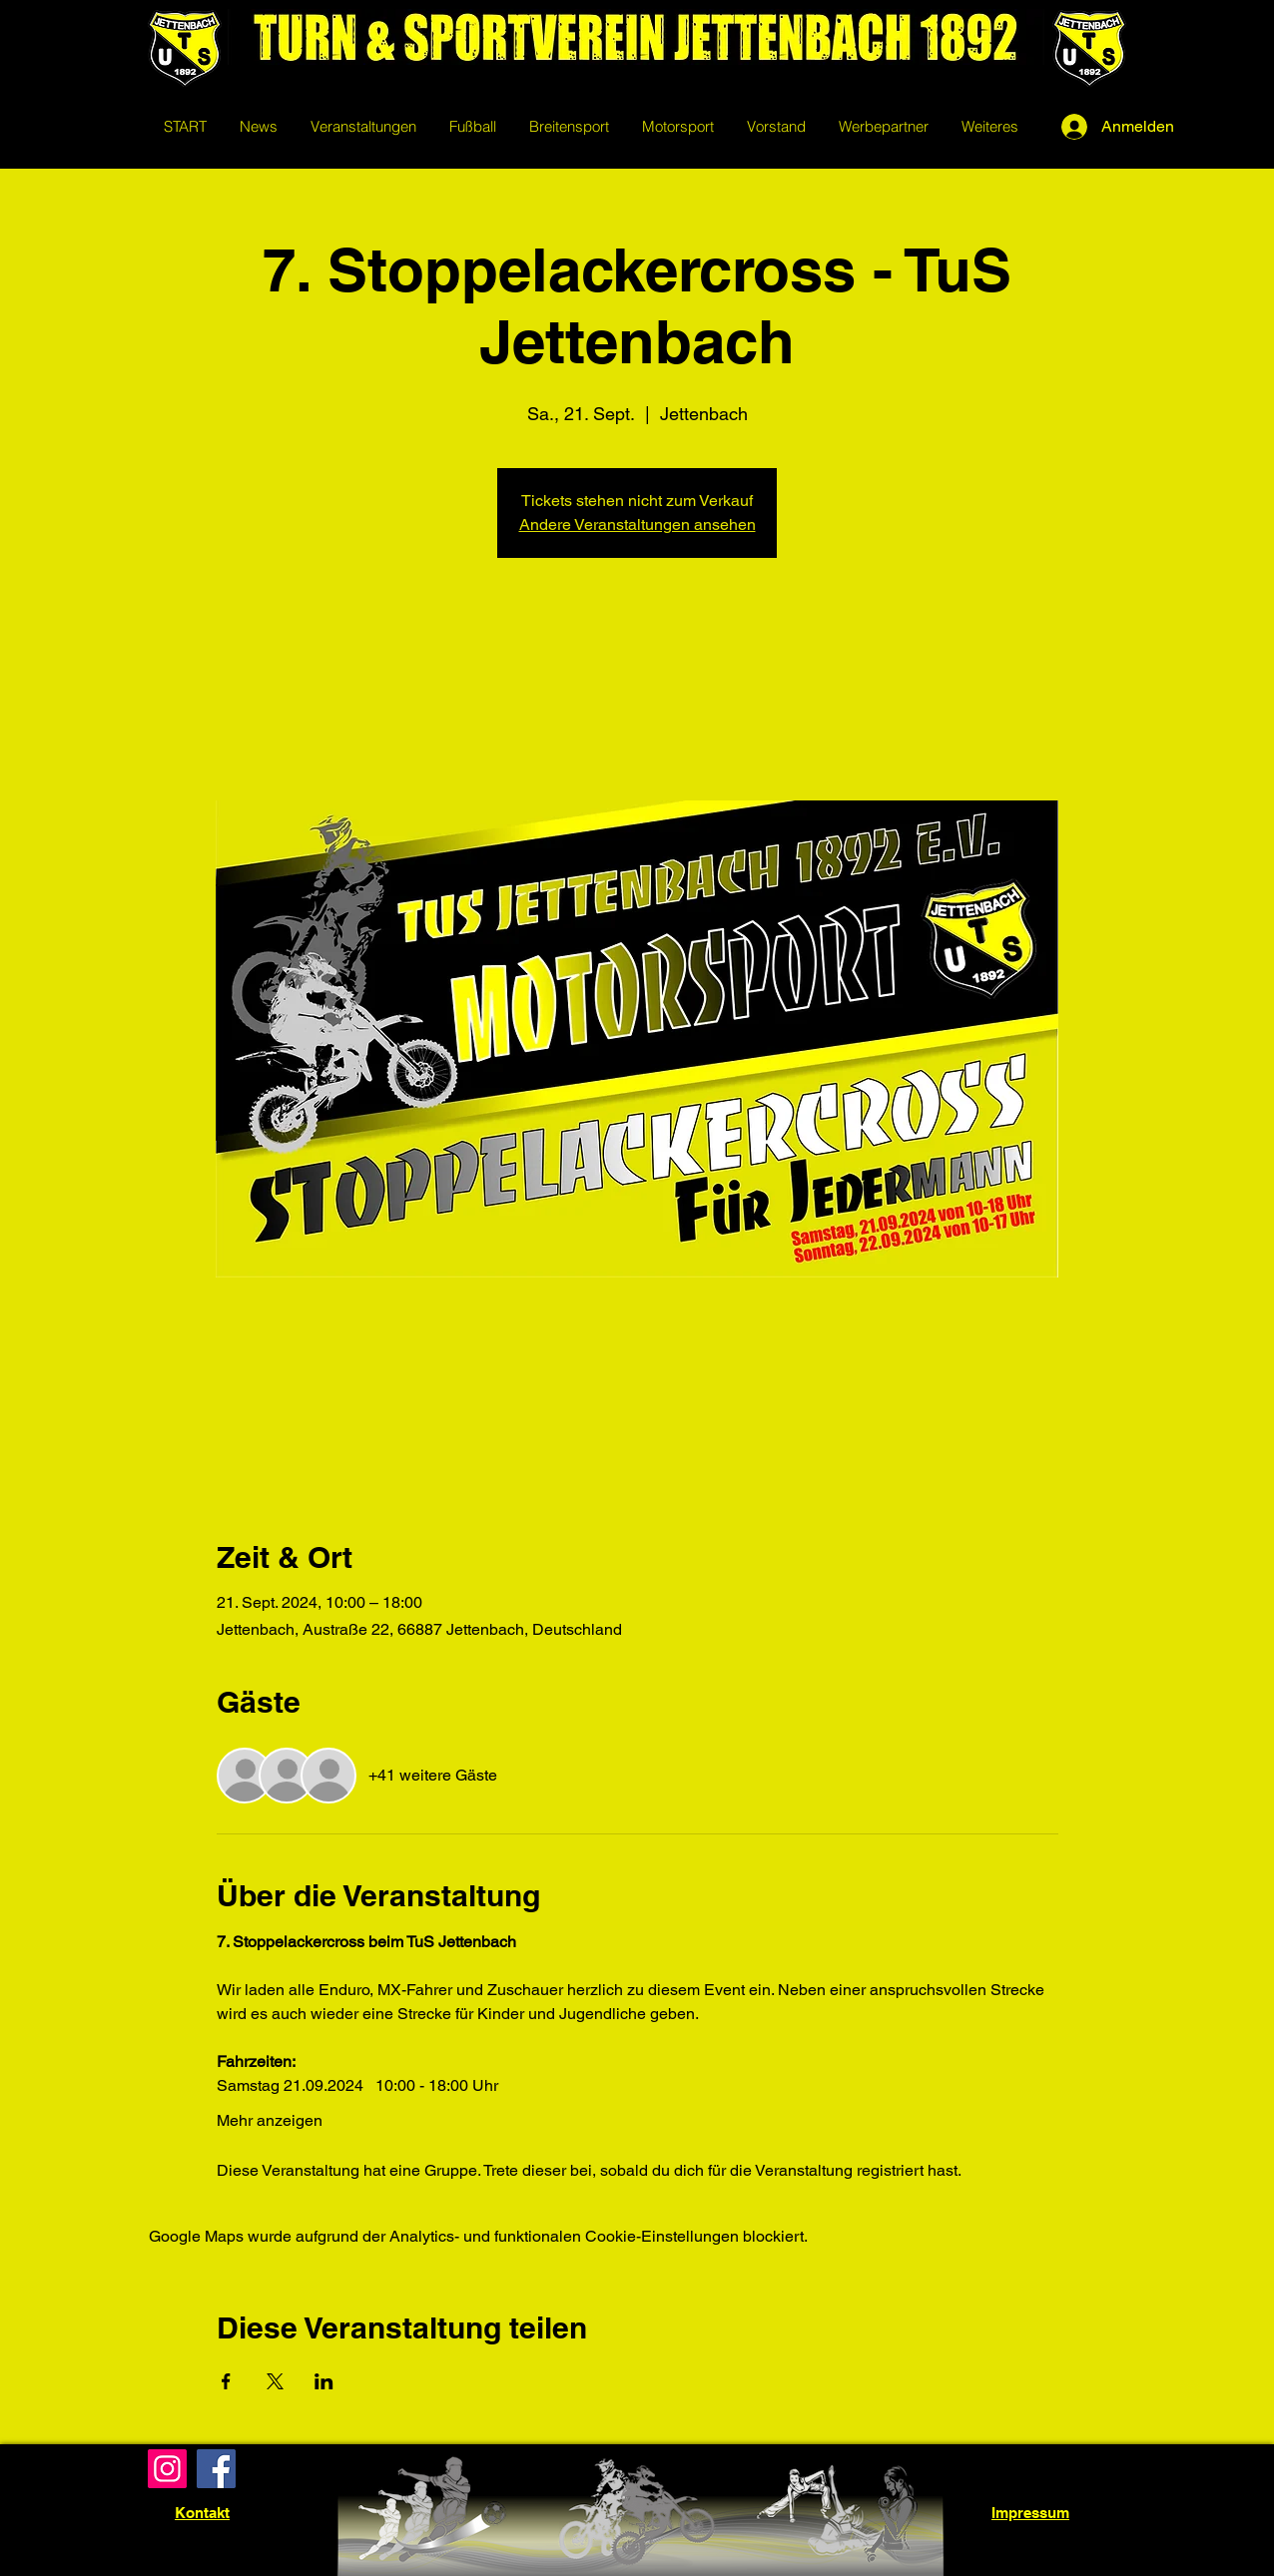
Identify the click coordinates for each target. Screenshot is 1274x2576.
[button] (472, 127)
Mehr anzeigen (269, 2120)
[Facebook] (216, 2468)
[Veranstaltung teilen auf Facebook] (226, 2381)
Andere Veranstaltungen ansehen (637, 524)
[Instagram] (167, 2468)
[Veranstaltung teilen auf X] (275, 2381)
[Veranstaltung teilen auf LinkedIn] (324, 2381)
